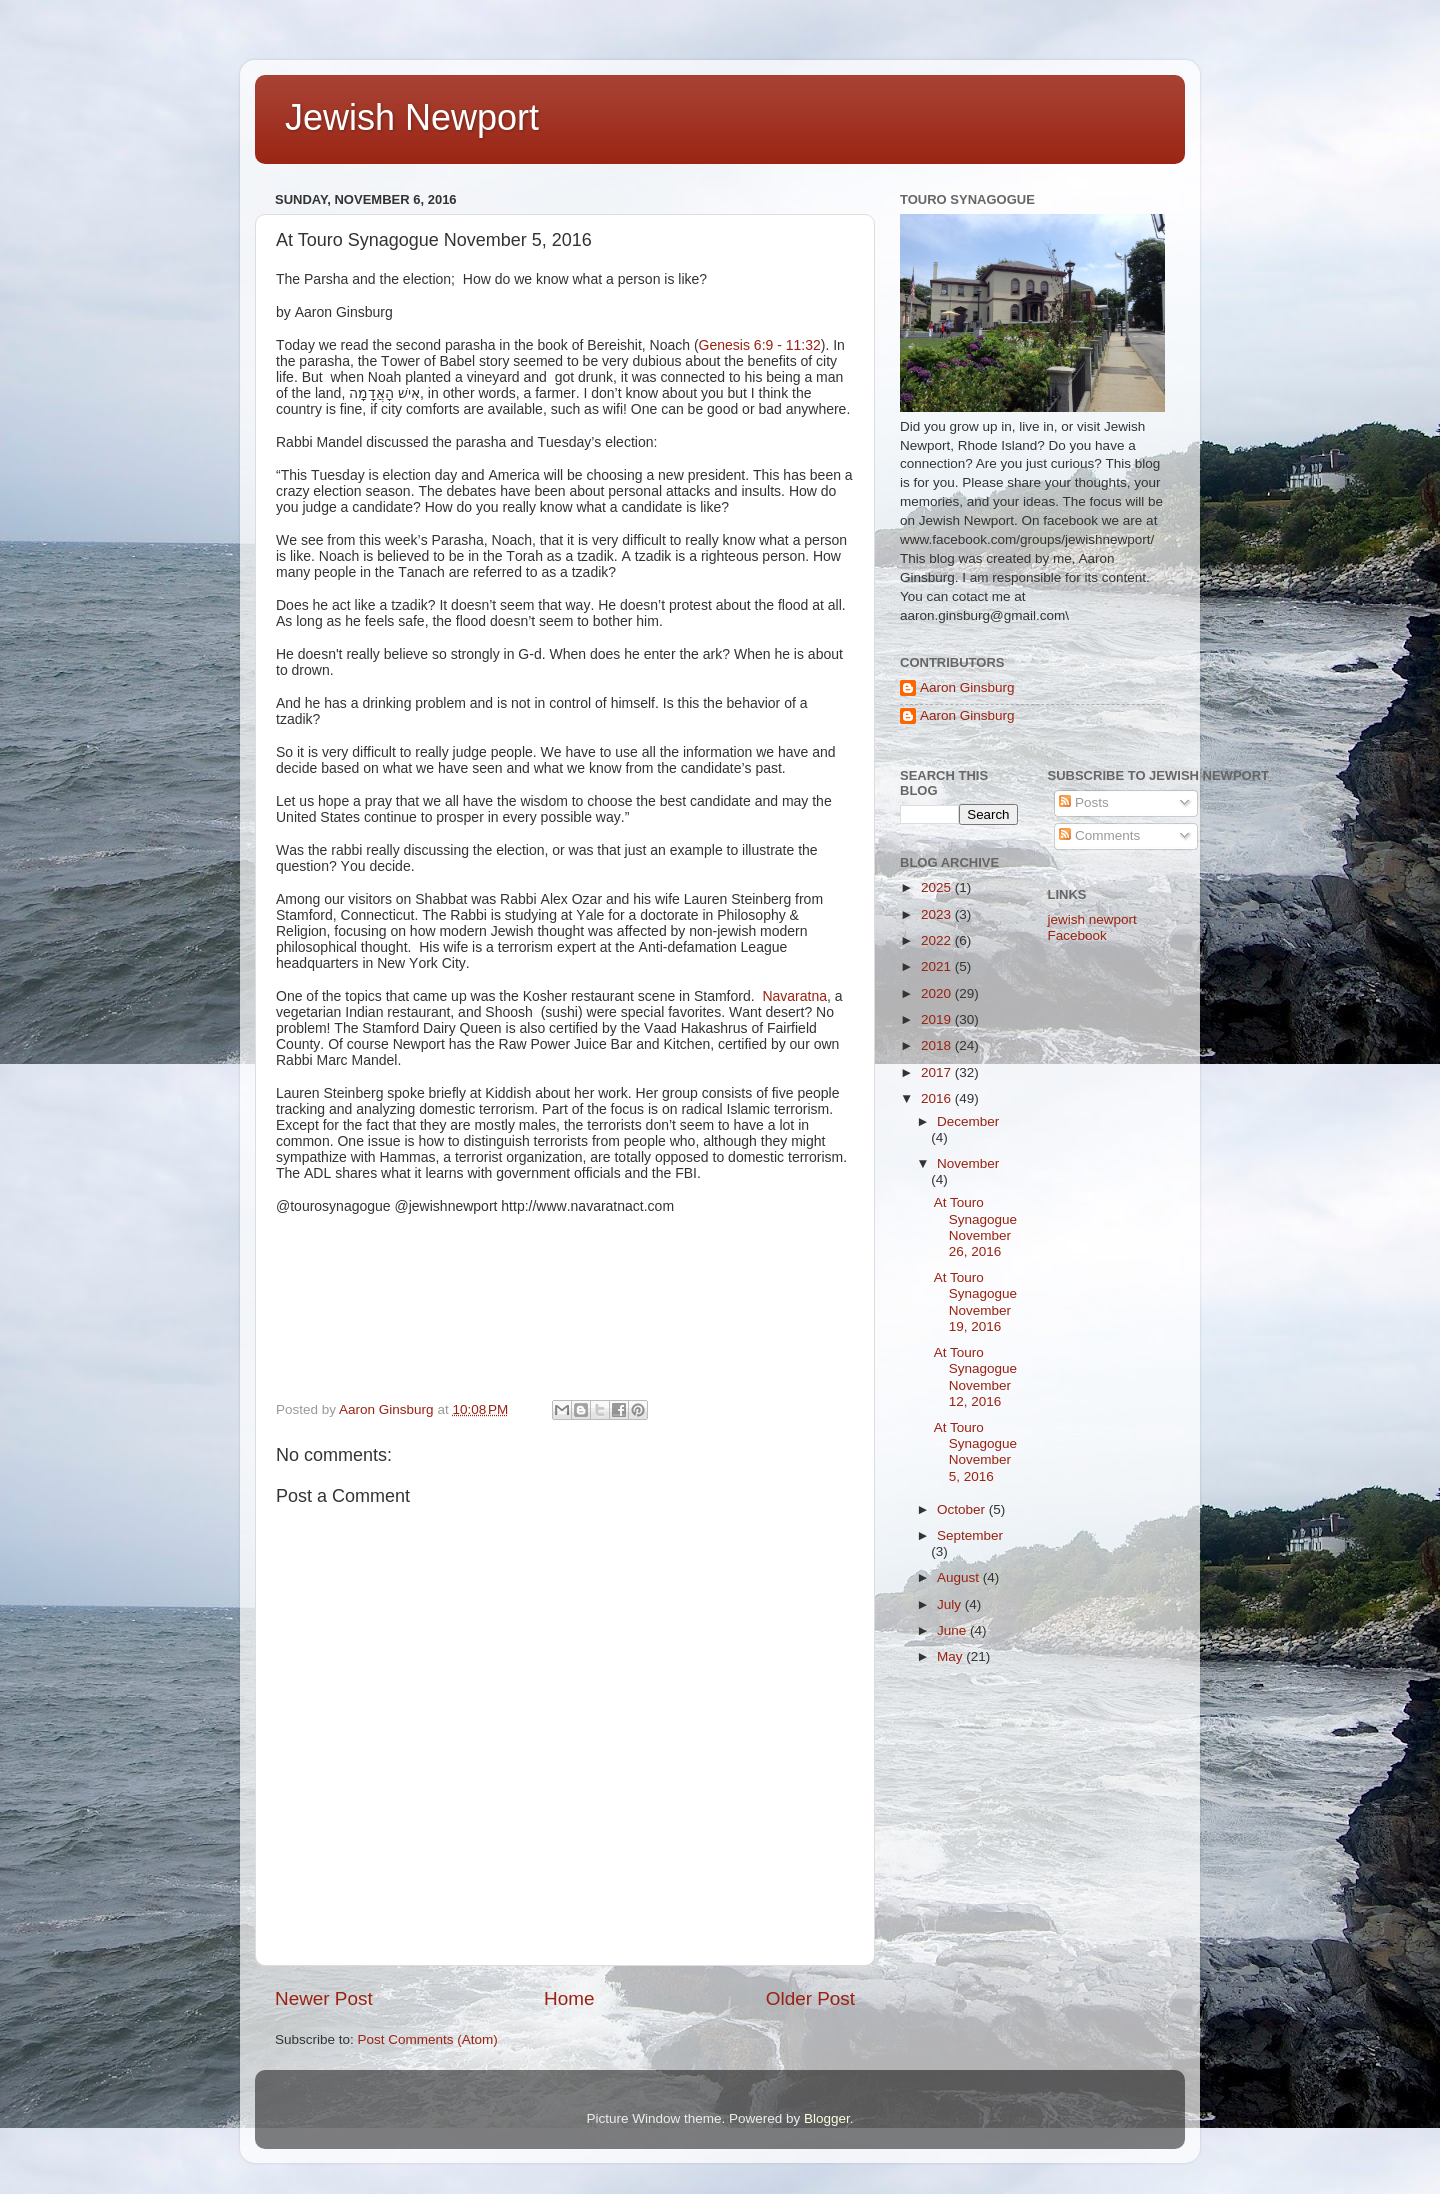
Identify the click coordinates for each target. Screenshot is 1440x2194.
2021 (938, 966)
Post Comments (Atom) (428, 2039)
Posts (1084, 802)
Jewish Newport (412, 117)
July (951, 1604)
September (970, 1535)
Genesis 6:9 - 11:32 (760, 345)
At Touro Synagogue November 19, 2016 (975, 1302)
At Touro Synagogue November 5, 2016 (975, 1452)
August (960, 1577)
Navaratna (794, 996)
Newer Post (324, 1998)
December (968, 1121)
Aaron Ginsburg (967, 687)
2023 (938, 914)
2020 (938, 993)
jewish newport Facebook (1092, 927)
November (968, 1163)
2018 (938, 1045)
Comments (1099, 835)
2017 (938, 1072)
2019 (938, 1019)
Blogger (827, 2118)
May (951, 1656)
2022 (938, 940)
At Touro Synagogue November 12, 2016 (975, 1377)
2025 (938, 887)
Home (569, 1998)
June (953, 1630)
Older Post (810, 1998)
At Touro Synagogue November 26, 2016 (975, 1227)
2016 (938, 1098)
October (963, 1509)
